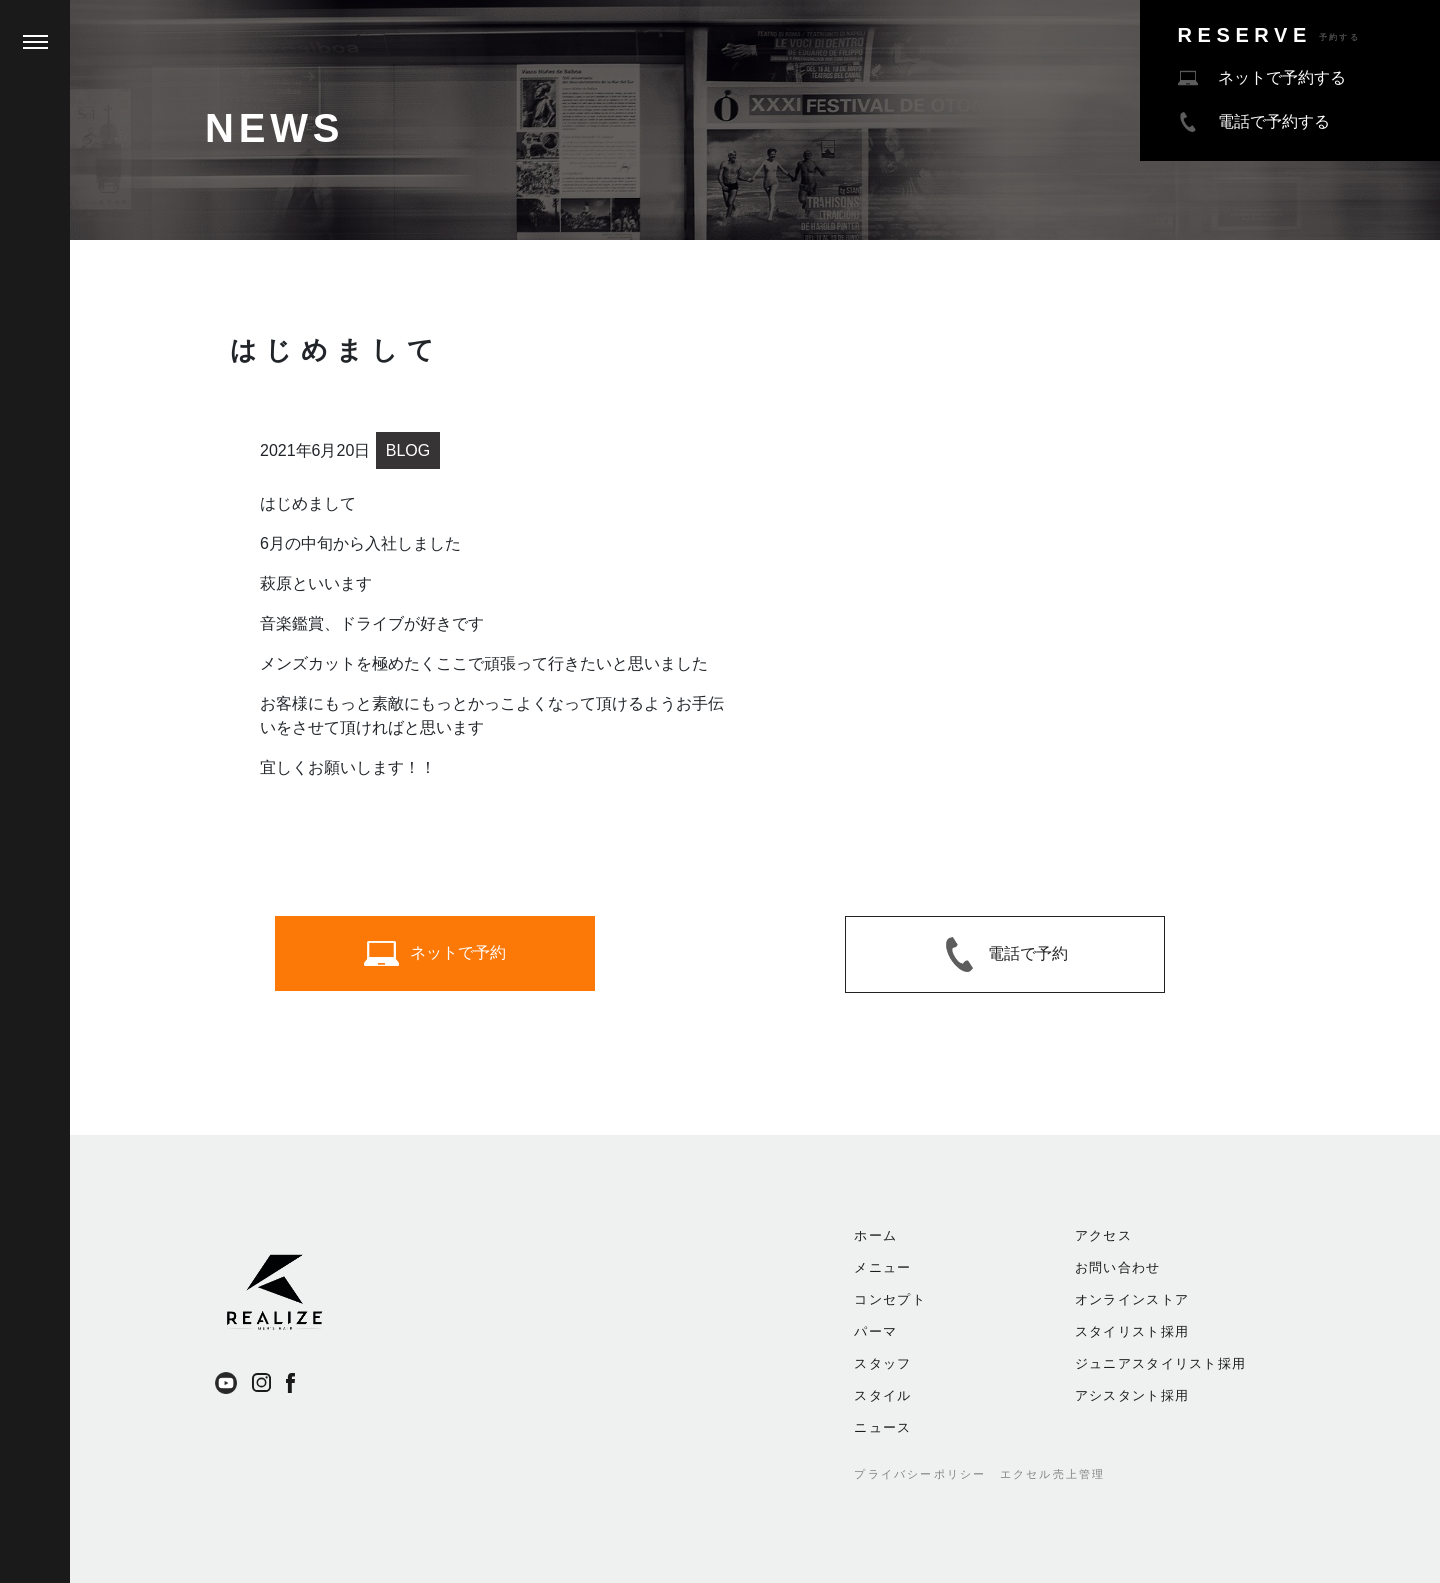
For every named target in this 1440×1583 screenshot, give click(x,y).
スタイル (882, 1395)
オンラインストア (1132, 1299)
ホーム (875, 1235)
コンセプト (890, 1299)
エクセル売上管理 (1053, 1474)
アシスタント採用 (1132, 1395)
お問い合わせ (1118, 1267)
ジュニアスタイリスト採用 (1161, 1363)
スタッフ (882, 1363)
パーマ (875, 1331)
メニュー (882, 1267)
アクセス (1103, 1235)
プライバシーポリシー (920, 1474)
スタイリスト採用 (1132, 1331)
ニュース (882, 1427)
